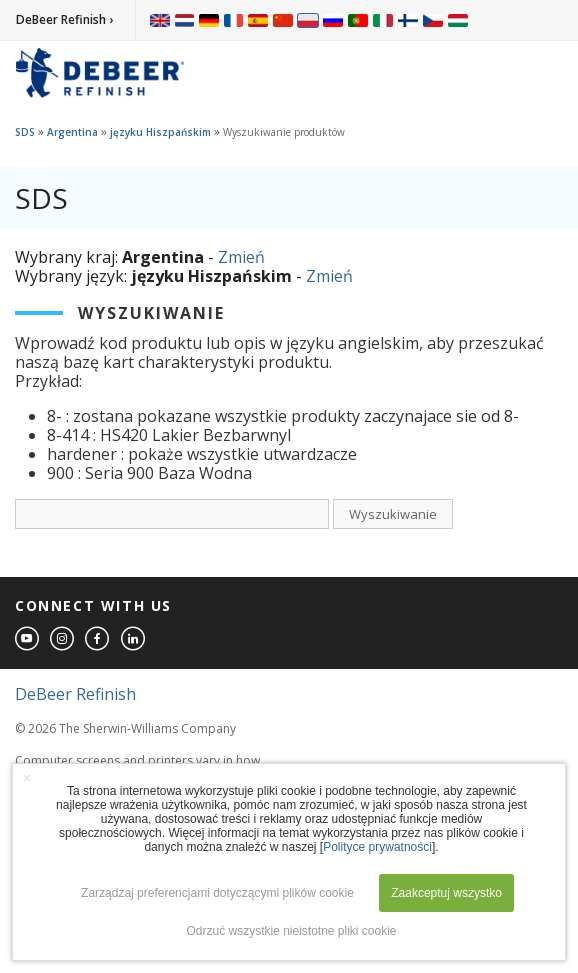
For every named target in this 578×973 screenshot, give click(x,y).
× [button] (27, 778)
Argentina (72, 132)
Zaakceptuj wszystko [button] (446, 893)
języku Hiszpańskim (160, 132)
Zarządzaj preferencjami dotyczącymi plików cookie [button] (217, 893)
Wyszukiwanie (393, 514)
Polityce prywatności (377, 847)
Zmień (241, 257)
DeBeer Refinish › (64, 19)
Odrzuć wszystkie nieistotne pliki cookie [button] (291, 931)
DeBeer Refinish (75, 694)
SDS (25, 132)
